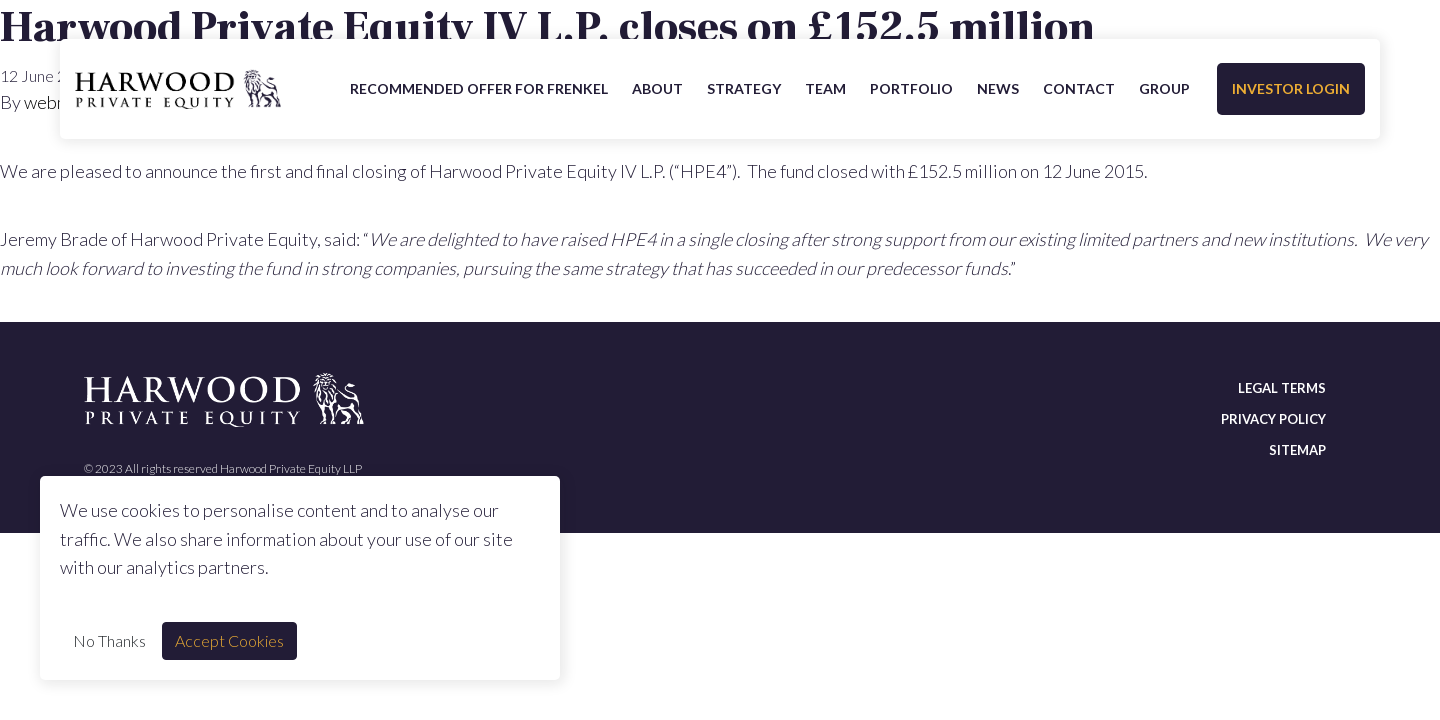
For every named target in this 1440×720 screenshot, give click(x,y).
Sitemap (1297, 450)
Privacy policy (1273, 419)
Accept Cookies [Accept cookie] (229, 640)
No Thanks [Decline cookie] (109, 640)
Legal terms (1282, 388)
